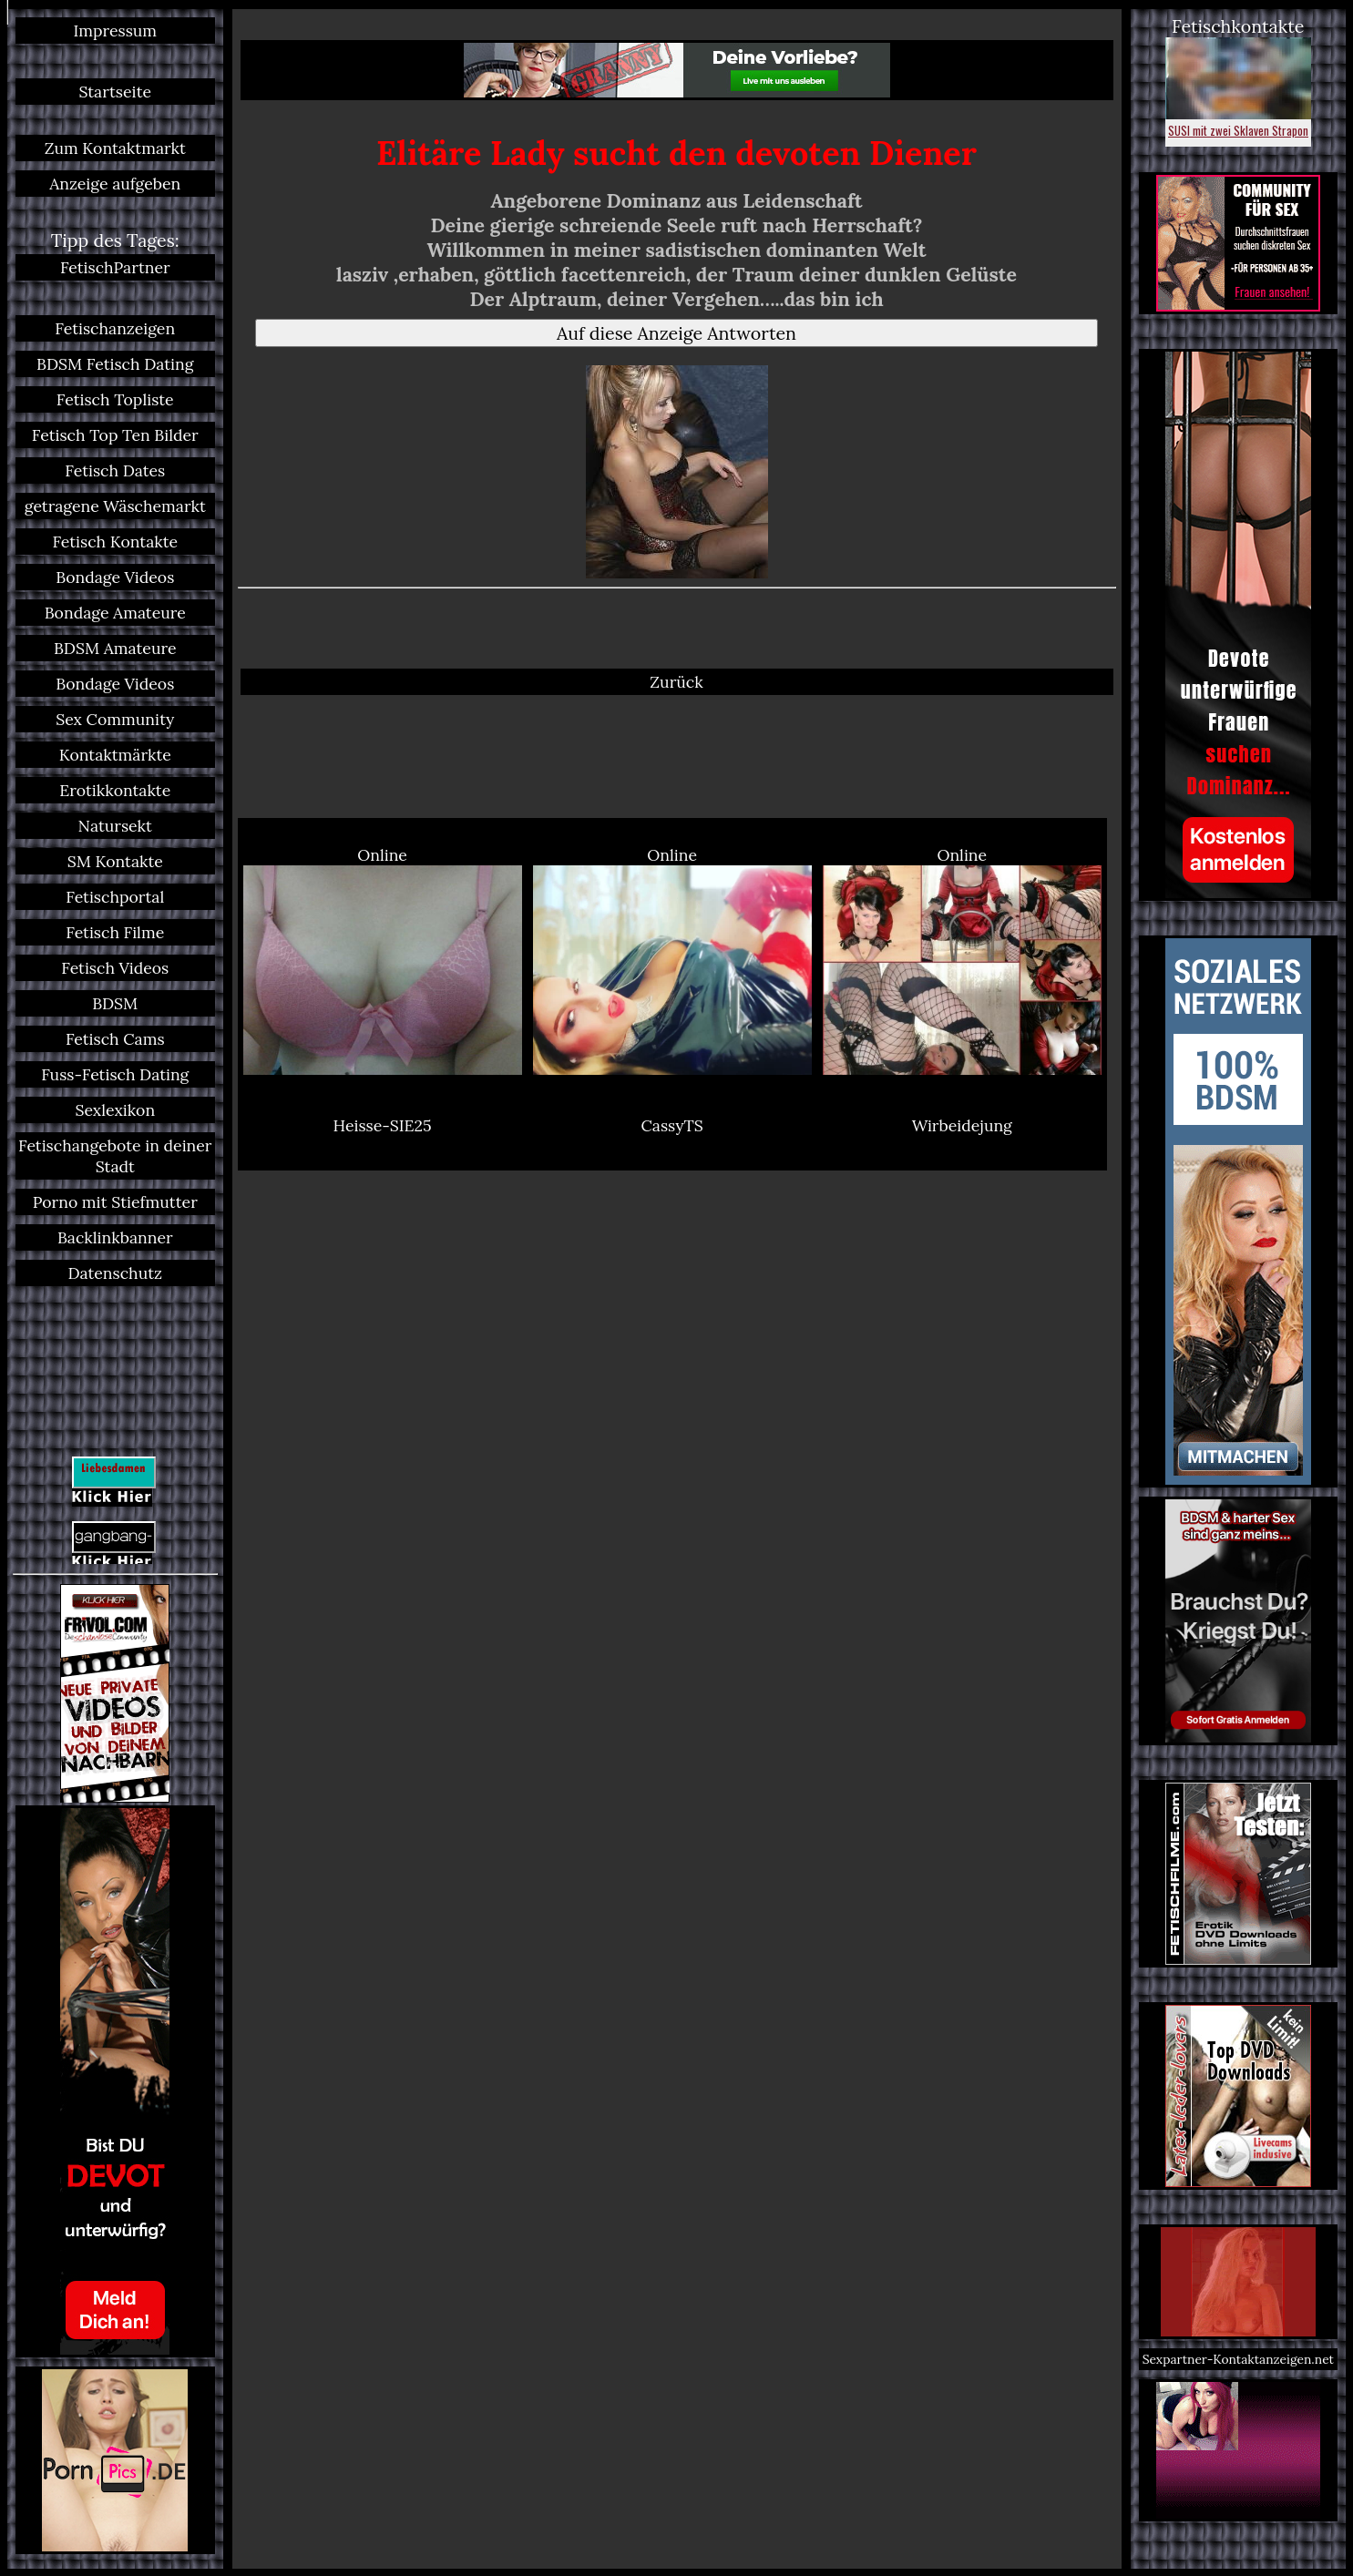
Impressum (115, 30)
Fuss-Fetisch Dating (115, 1074)
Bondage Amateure (115, 612)
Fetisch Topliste (115, 399)
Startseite (114, 91)
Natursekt (115, 825)
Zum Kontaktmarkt (115, 148)
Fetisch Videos (115, 967)
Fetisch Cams (115, 1038)
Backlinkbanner (115, 1237)
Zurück (676, 681)
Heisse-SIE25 (382, 1125)
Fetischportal (115, 896)
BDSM (115, 1003)
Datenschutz (114, 1272)
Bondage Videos (115, 577)
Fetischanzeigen (115, 328)
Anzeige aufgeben (114, 183)
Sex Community (115, 719)
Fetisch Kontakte (115, 541)
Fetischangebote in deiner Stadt (115, 1156)
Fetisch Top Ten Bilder (115, 434)
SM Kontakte (115, 861)
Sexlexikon (115, 1109)
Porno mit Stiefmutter (115, 1201)
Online (382, 959)
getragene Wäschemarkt (115, 506)
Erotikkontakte (114, 790)
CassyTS (672, 1125)
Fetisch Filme (115, 932)
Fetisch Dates (115, 470)
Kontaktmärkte (115, 754)
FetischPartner (115, 267)
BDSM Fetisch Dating (114, 363)
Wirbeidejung (962, 1125)
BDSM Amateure (115, 648)
